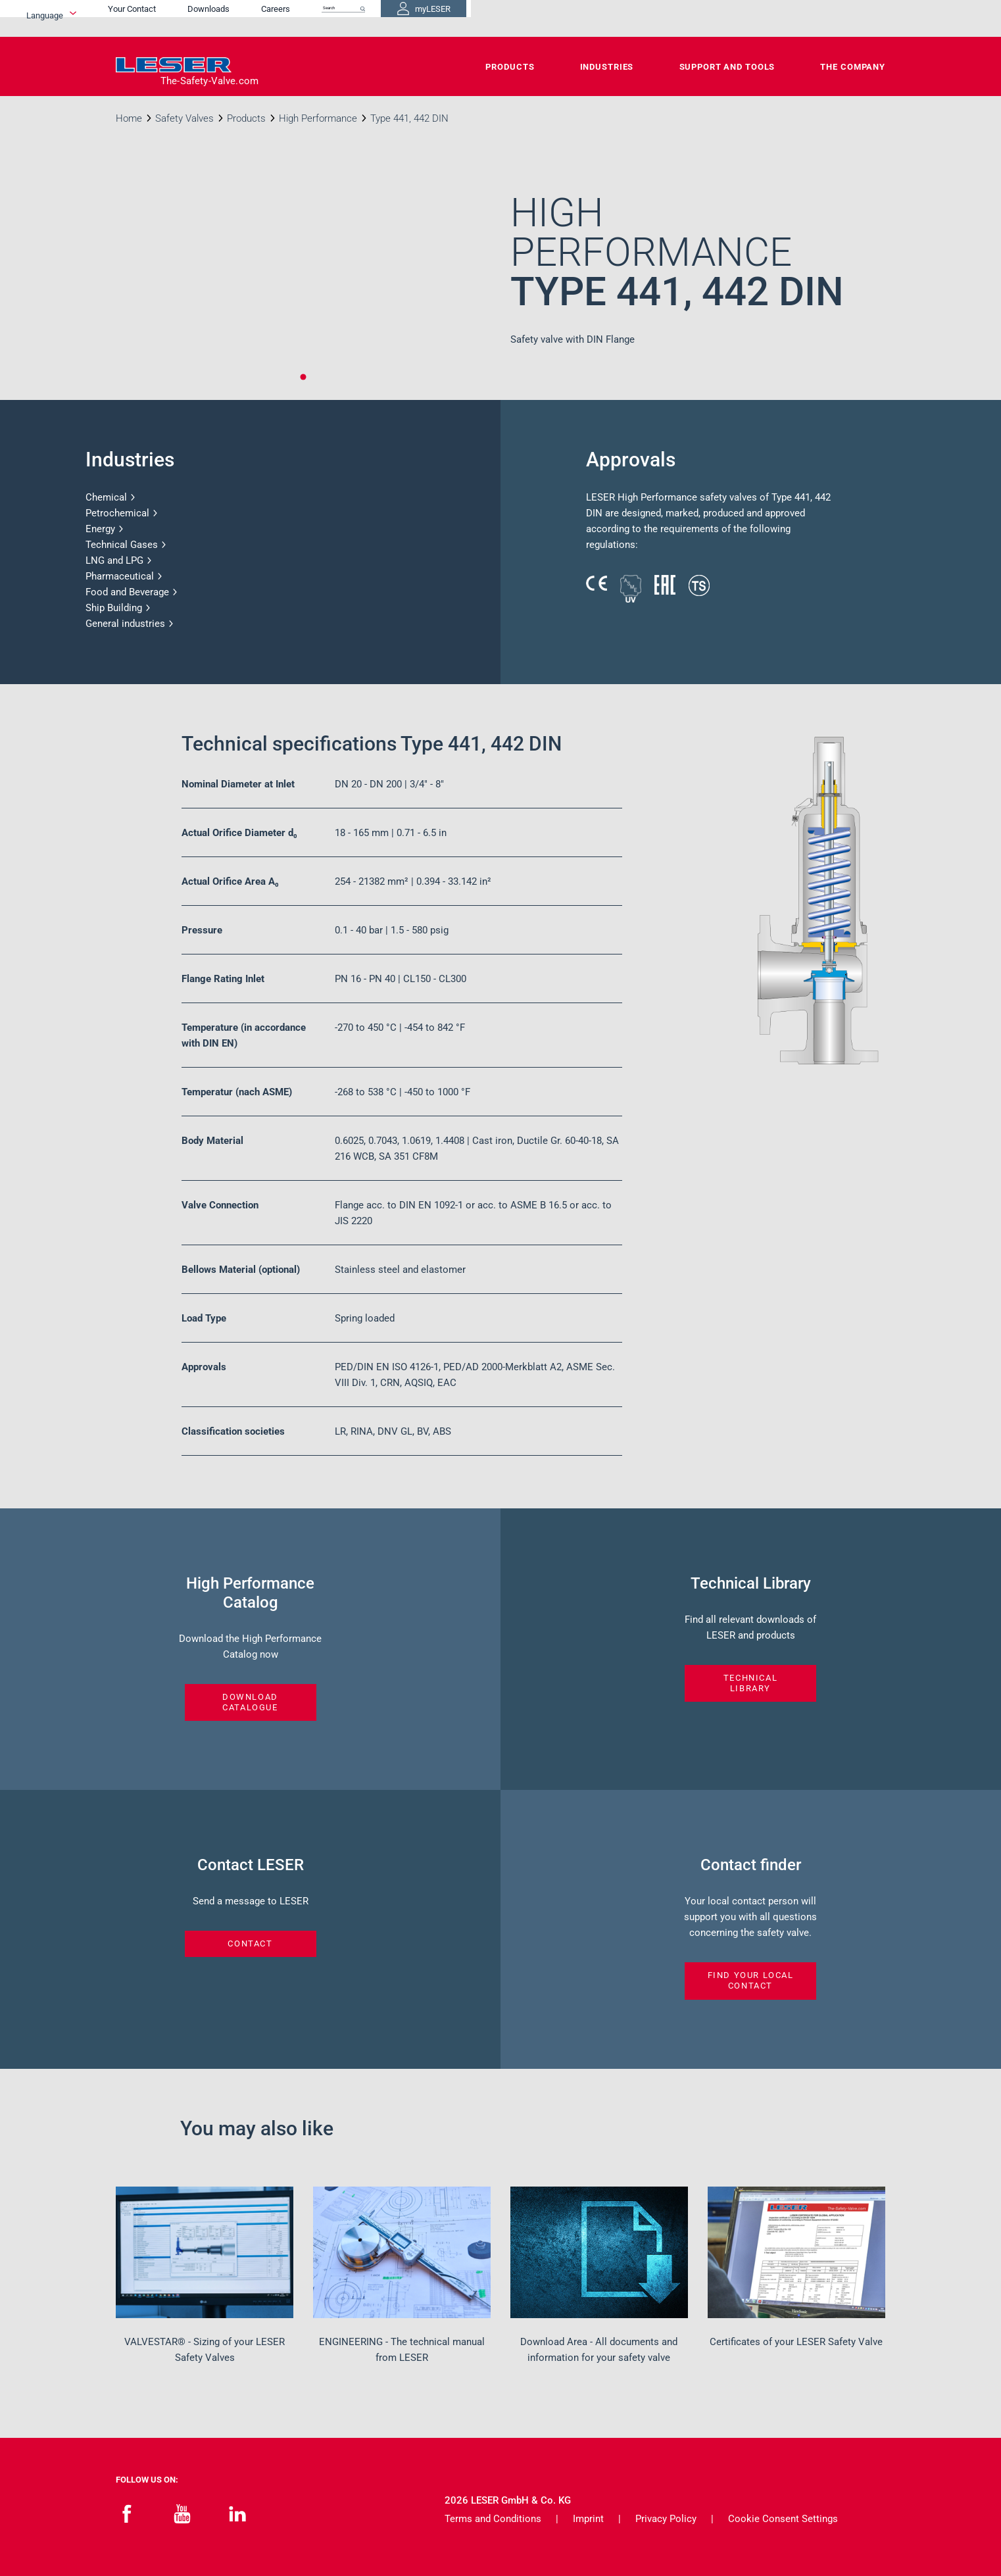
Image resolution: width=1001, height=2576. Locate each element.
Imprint (588, 2519)
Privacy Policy (665, 2519)
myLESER (842, 18)
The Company (852, 67)
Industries (607, 67)
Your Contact (503, 18)
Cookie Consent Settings (783, 2519)
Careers (646, 18)
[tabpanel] (303, 283)
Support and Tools (727, 67)
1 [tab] (303, 377)
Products (509, 67)
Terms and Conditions (493, 2519)
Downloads (579, 18)
